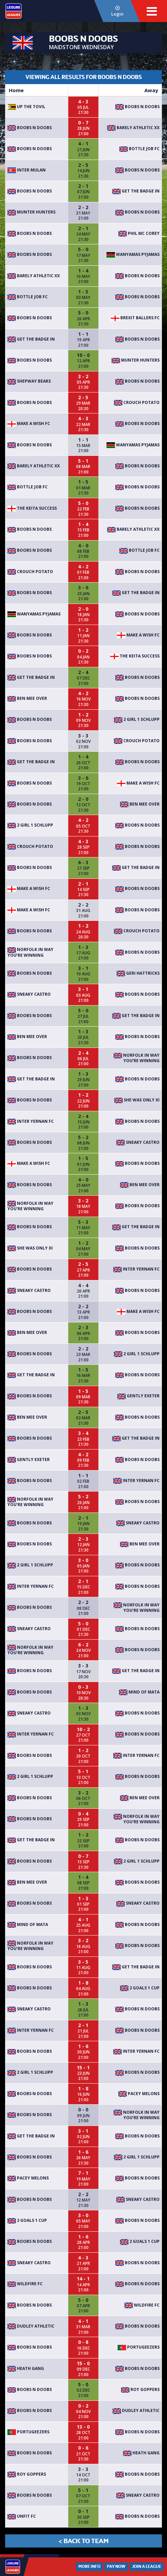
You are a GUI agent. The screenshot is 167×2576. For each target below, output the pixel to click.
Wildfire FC (25, 2284)
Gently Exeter (138, 1396)
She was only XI (137, 1100)
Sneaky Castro (29, 994)
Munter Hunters (31, 212)
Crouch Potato (137, 402)
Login (117, 11)
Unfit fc (21, 2516)
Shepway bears (29, 381)
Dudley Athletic (30, 2326)
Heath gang (25, 2368)
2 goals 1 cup (140, 1988)
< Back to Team (83, 2540)
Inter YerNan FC (30, 1121)
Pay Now (116, 2566)
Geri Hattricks (138, 973)
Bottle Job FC (139, 148)
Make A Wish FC (28, 423)
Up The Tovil (26, 106)
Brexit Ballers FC (135, 318)
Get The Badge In (136, 191)
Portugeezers (139, 2347)
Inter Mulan (26, 170)
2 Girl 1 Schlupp (137, 719)
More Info (89, 2566)
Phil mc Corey (139, 233)
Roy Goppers (140, 2389)
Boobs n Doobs (137, 106)
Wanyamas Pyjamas (133, 254)
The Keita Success (32, 508)
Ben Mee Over (27, 698)
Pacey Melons (139, 2093)
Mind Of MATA (139, 1692)
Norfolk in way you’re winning (30, 952)
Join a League (146, 2566)
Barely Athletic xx (133, 127)
